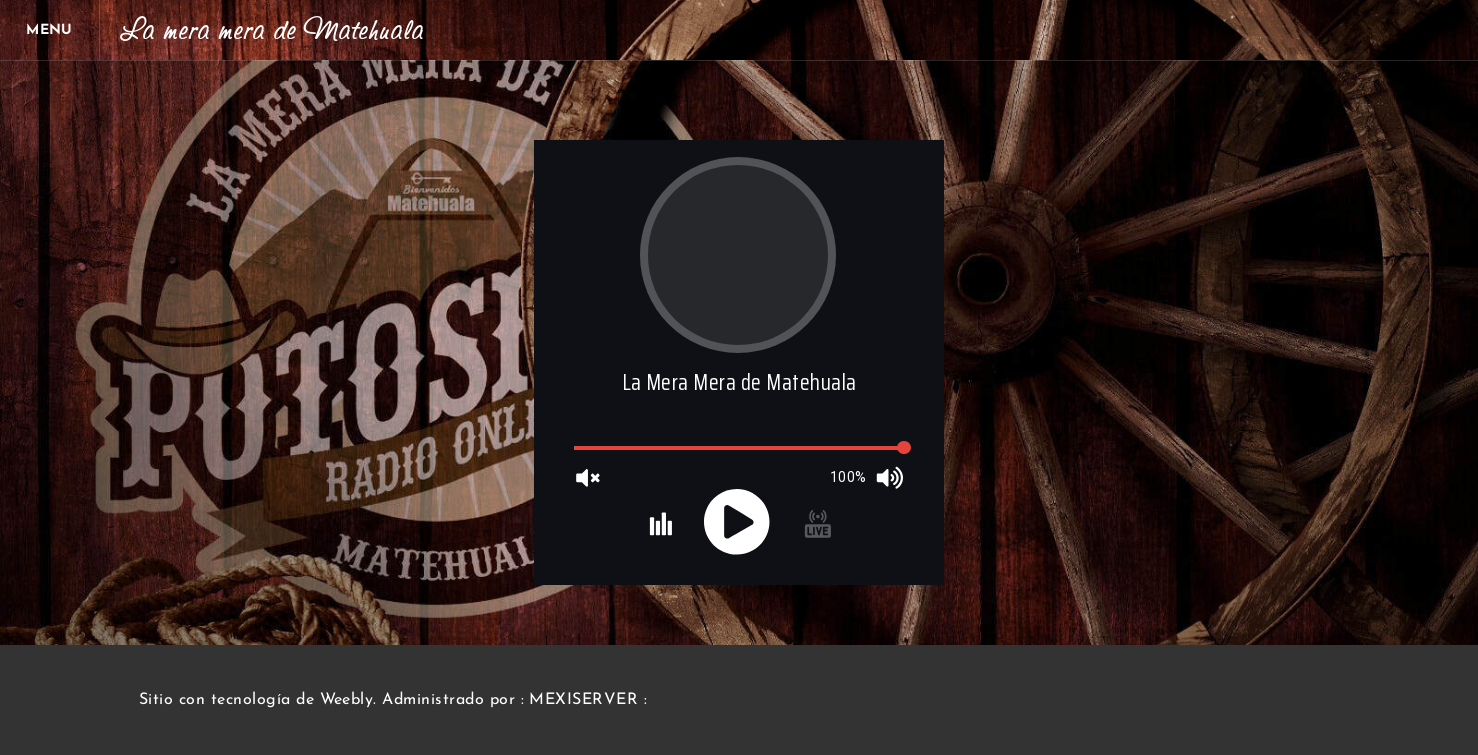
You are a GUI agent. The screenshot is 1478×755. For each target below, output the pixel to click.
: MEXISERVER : (584, 700)
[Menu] (50, 30)
